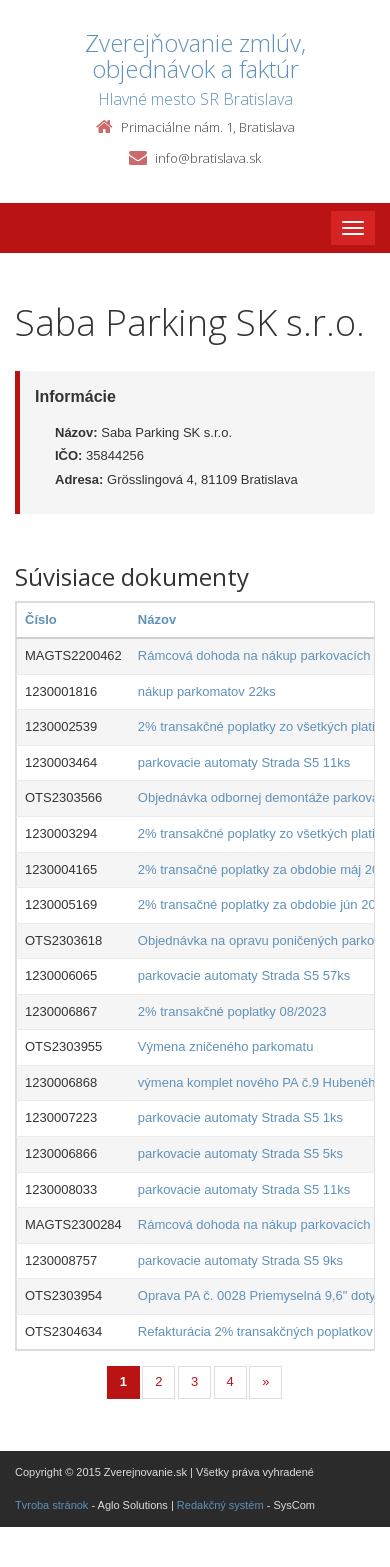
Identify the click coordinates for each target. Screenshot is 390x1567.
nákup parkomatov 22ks (207, 691)
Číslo (41, 619)
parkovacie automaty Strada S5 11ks (244, 762)
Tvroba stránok (51, 1505)
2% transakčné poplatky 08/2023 (232, 1011)
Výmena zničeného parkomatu (226, 1046)
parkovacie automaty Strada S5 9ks (240, 1260)
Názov (157, 619)
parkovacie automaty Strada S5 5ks (240, 1153)
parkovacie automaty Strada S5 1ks (240, 1117)
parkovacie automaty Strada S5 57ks (244, 975)
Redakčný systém (220, 1505)
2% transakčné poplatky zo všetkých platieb (263, 726)
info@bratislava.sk (208, 158)
